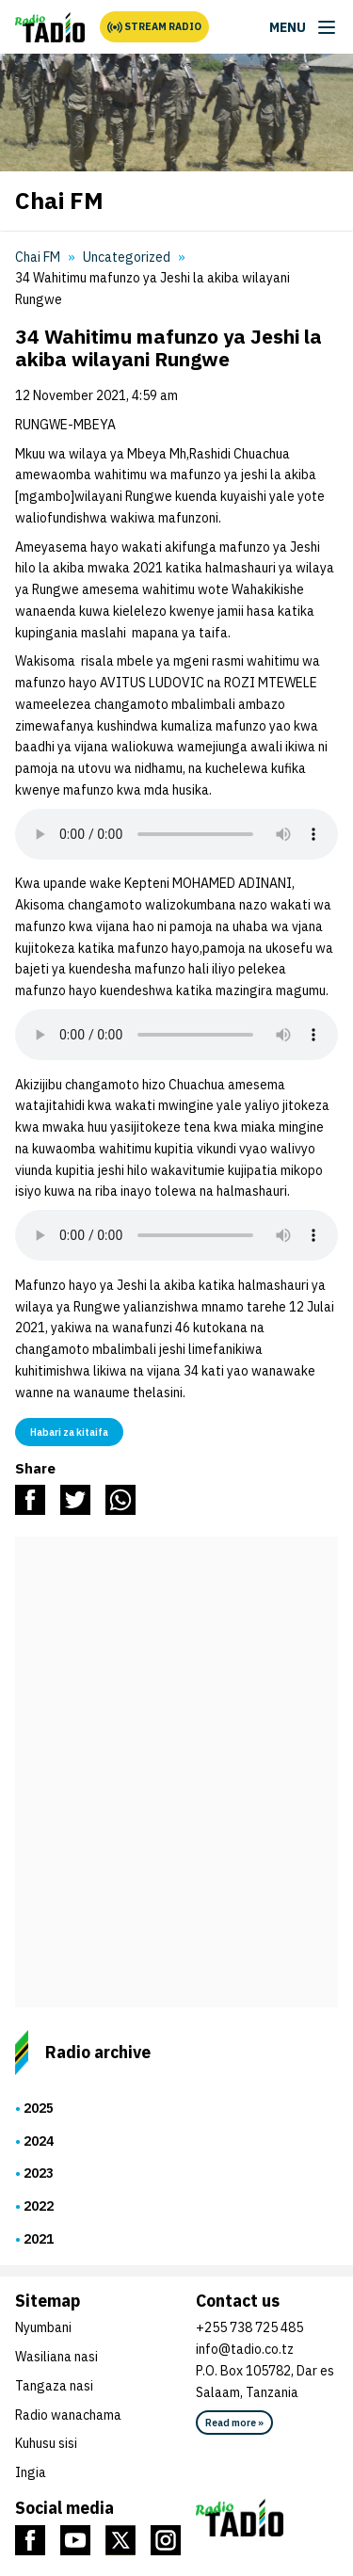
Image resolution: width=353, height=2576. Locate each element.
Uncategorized (126, 257)
